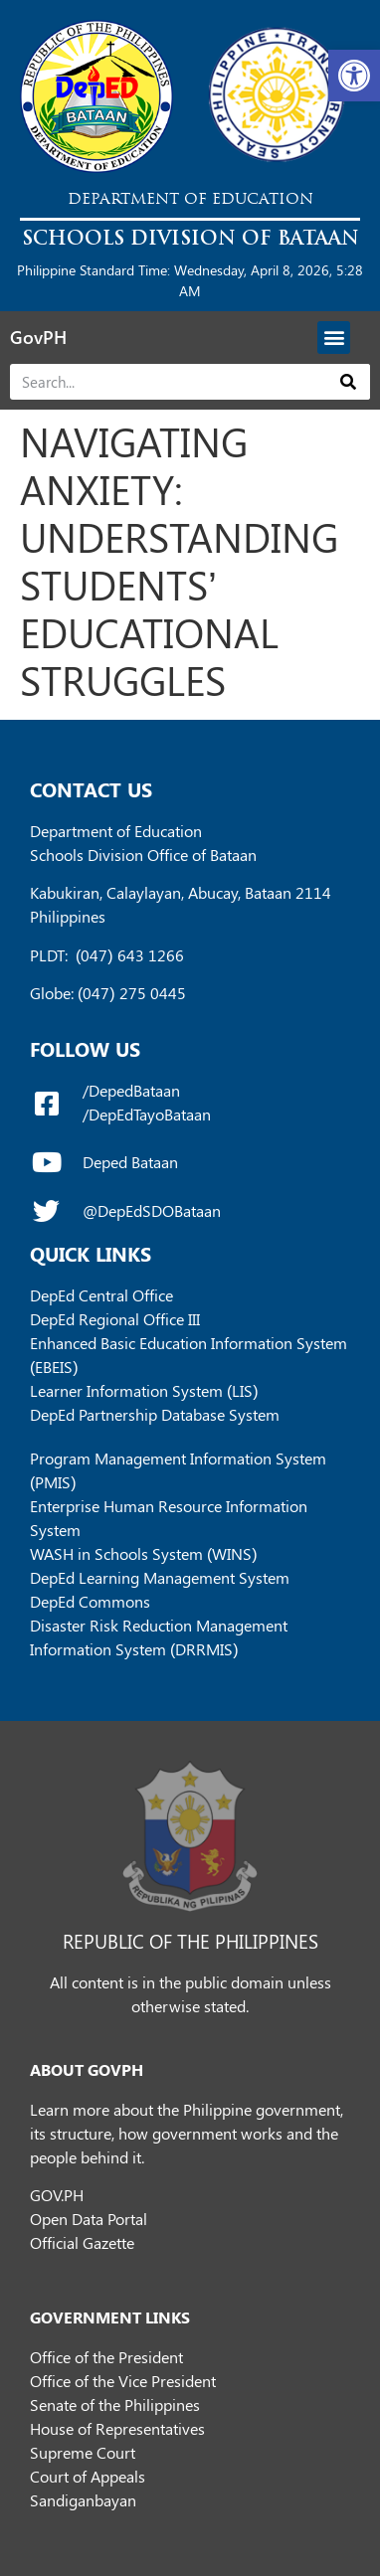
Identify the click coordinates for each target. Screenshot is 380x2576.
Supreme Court (82, 2452)
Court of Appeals (87, 2476)
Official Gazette (82, 2242)
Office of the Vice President (123, 2380)
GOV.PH (57, 2194)
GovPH (38, 337)
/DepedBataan (131, 1090)
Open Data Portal (88, 2218)
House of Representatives (117, 2428)
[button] (354, 75)
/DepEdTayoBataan (147, 1114)
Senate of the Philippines (115, 2404)
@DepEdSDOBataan (152, 1210)
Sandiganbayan (83, 2500)
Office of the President (106, 2356)
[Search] (348, 382)
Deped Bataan (130, 1161)
